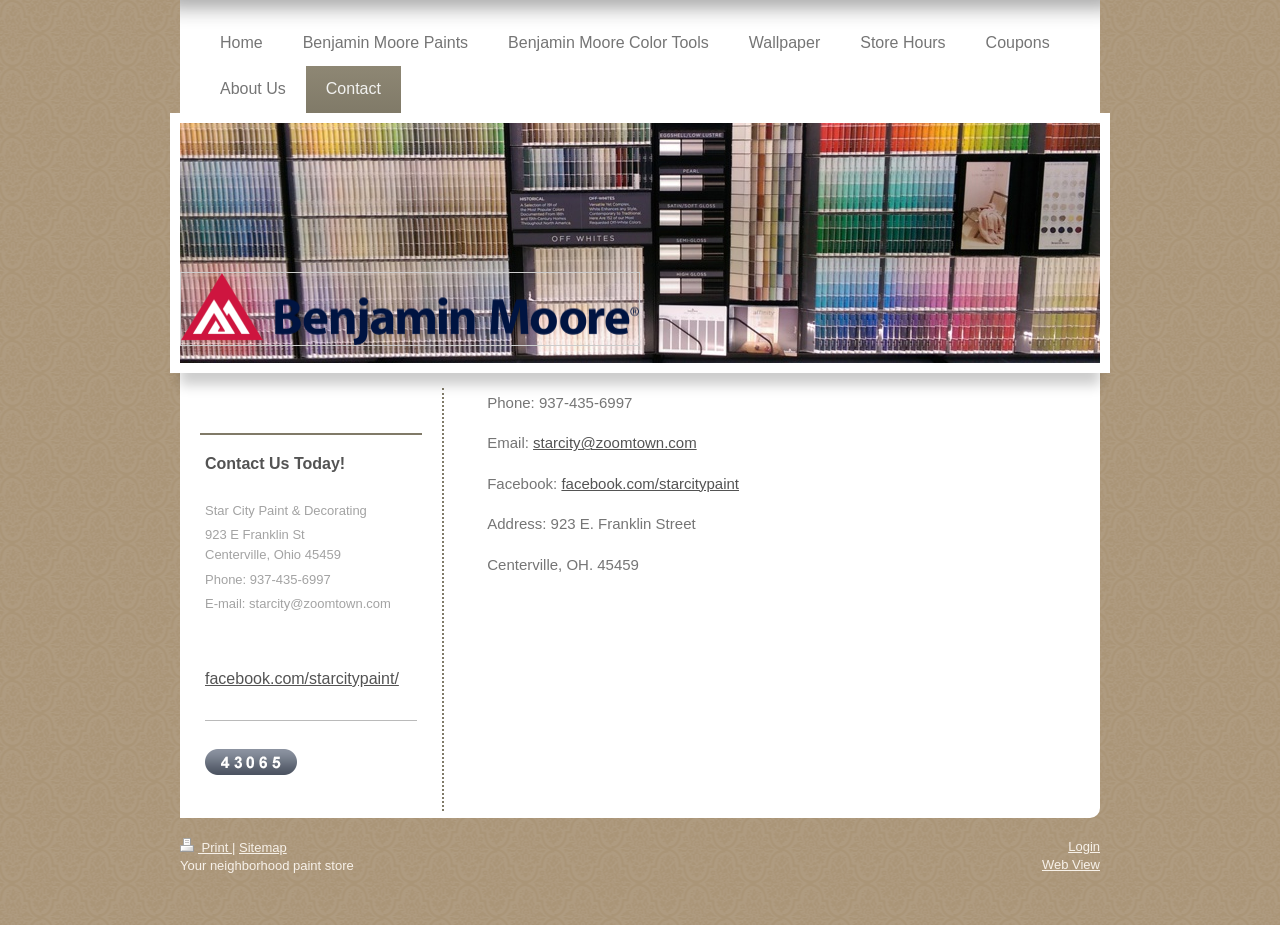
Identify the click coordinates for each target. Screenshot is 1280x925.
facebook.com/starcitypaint (650, 483)
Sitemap (263, 847)
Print (206, 847)
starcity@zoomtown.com (615, 442)
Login (1084, 846)
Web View (1071, 864)
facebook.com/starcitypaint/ (302, 678)
